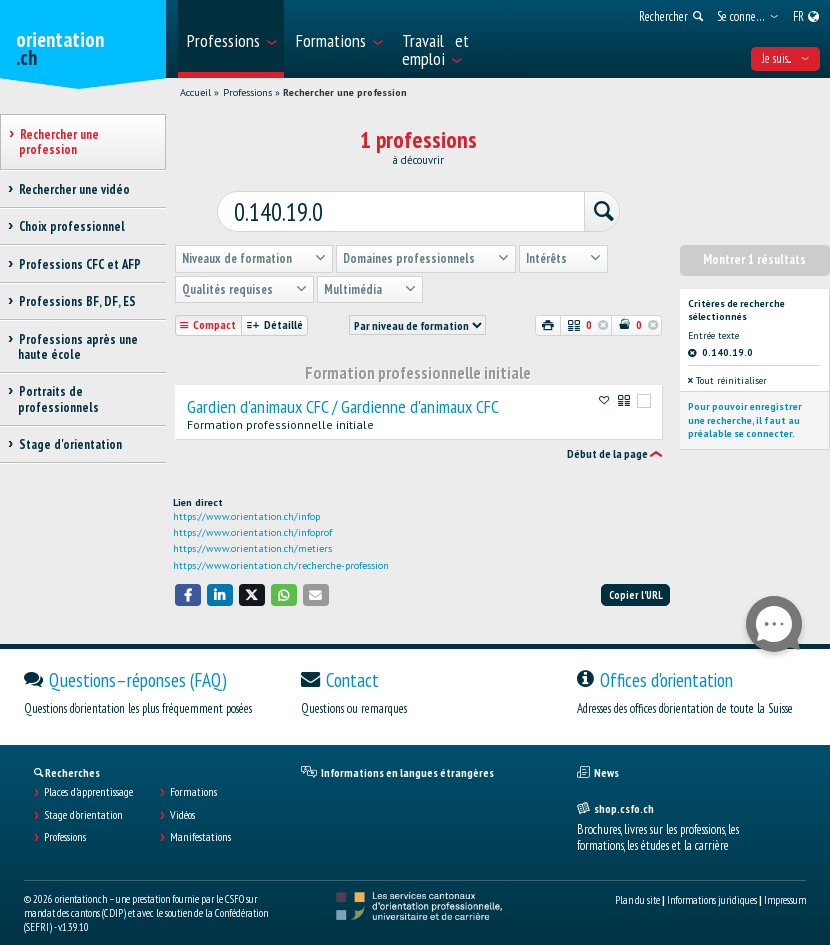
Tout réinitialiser (727, 364)
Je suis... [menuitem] (785, 58)
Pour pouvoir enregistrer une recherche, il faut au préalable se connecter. (745, 405)
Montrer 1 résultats (754, 244)
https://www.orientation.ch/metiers (252, 533)
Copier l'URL (636, 580)
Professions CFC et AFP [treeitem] (79, 264)
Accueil (195, 92)
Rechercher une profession (345, 92)
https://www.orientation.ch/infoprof (252, 517)
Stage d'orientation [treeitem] (70, 444)
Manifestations (200, 822)
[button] (188, 579)
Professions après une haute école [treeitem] (78, 347)
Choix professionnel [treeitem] (71, 226)
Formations (193, 777)
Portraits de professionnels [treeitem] (58, 399)
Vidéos (182, 800)
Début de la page (607, 439)
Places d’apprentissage (88, 777)
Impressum (785, 885)
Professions (247, 92)
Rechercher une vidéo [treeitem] (74, 189)
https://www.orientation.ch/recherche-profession (281, 550)
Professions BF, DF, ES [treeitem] (77, 301)
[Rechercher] (573, 201)
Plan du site (637, 885)
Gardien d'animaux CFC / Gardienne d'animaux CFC (343, 392)
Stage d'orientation (83, 800)
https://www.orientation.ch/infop (246, 501)
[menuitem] (231, 39)
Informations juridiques (712, 885)
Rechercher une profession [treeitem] (59, 142)
